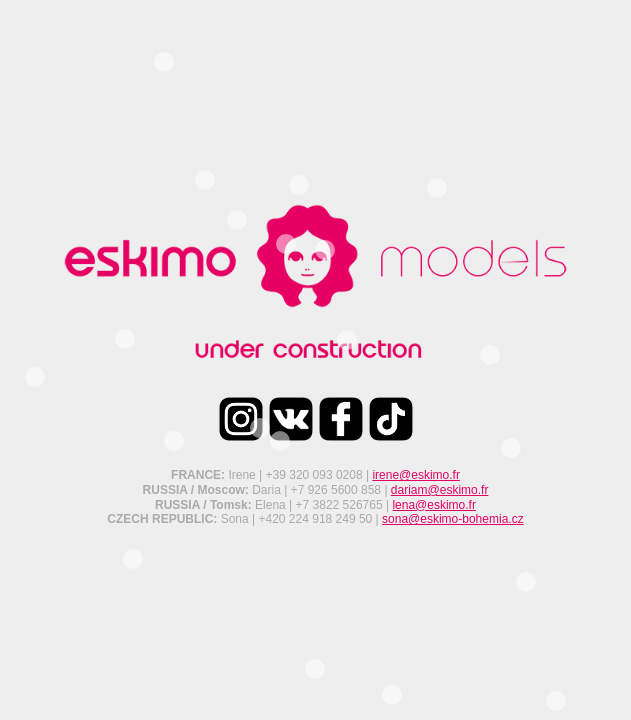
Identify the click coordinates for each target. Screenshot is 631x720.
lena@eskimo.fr (434, 505)
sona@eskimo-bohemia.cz (453, 519)
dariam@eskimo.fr (440, 490)
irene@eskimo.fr (416, 475)
